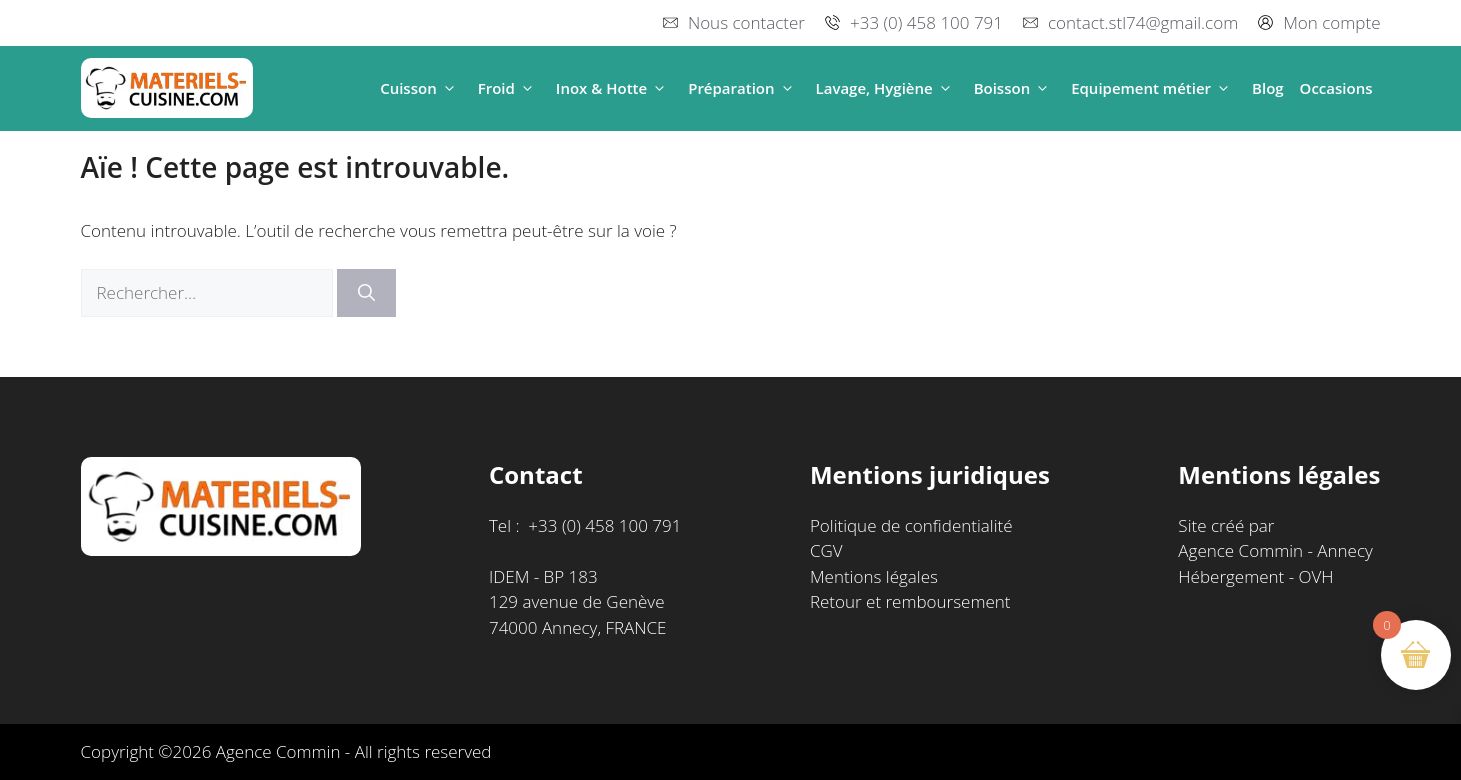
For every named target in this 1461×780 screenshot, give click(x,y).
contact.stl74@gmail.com (1143, 22)
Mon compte (1331, 22)
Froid (509, 88)
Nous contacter (746, 22)
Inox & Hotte (614, 88)
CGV (826, 550)
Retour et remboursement (910, 601)
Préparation (743, 88)
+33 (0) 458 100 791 (926, 22)
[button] (449, 88)
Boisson (1015, 88)
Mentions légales (874, 576)
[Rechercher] (366, 293)
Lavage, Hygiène (887, 88)
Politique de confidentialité (911, 525)
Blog (1268, 88)
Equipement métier (1153, 88)
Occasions (1336, 88)
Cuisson (421, 88)
